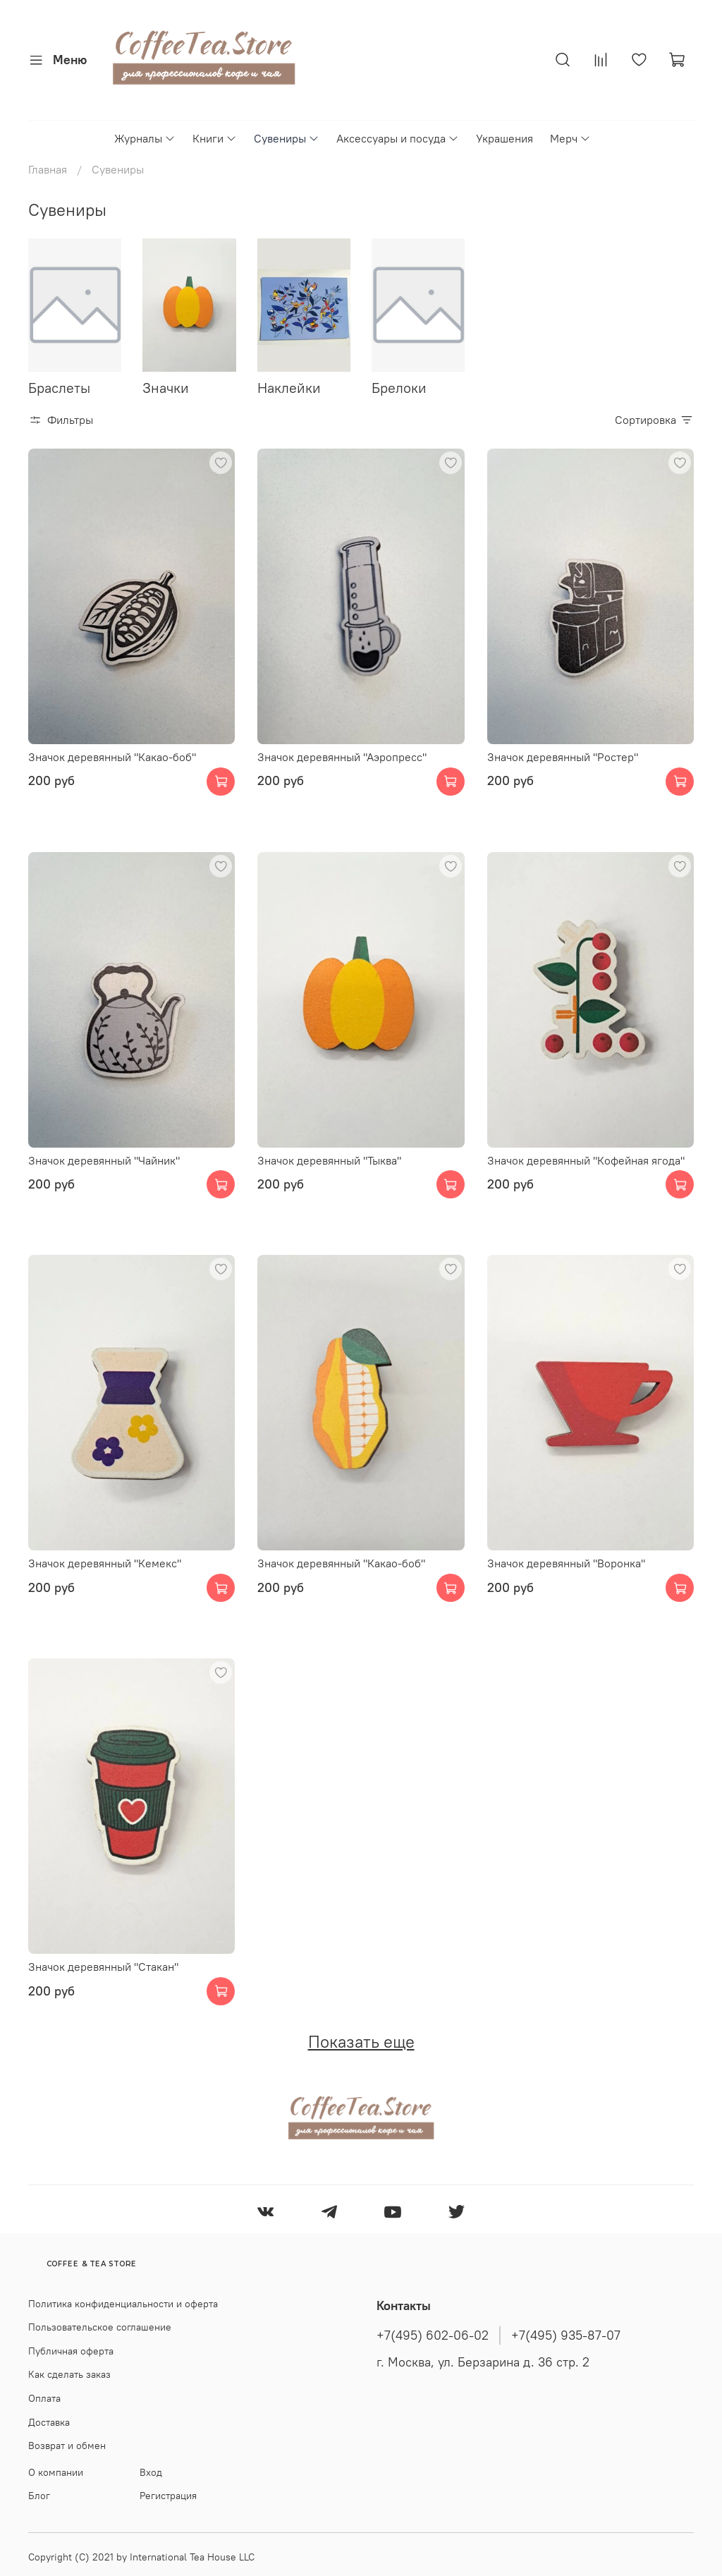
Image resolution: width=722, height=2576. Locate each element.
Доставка (49, 2422)
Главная (47, 169)
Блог (39, 2495)
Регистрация (168, 2495)
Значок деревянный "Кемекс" (104, 1563)
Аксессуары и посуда (397, 138)
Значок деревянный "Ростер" (562, 757)
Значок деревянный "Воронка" (566, 1563)
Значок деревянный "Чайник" (104, 1160)
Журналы (145, 138)
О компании (55, 2472)
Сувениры (286, 138)
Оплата (44, 2398)
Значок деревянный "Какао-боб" (112, 757)
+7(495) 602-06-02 (433, 2335)
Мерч (570, 138)
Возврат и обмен (67, 2445)
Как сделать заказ (69, 2374)
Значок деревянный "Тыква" (329, 1160)
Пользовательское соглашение (99, 2327)
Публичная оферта (71, 2351)
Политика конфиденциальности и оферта (123, 2303)
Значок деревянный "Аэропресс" (342, 757)
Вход (151, 2472)
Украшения (504, 138)
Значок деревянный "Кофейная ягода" (586, 1160)
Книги (214, 138)
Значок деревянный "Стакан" (103, 1967)
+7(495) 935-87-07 (565, 2335)
